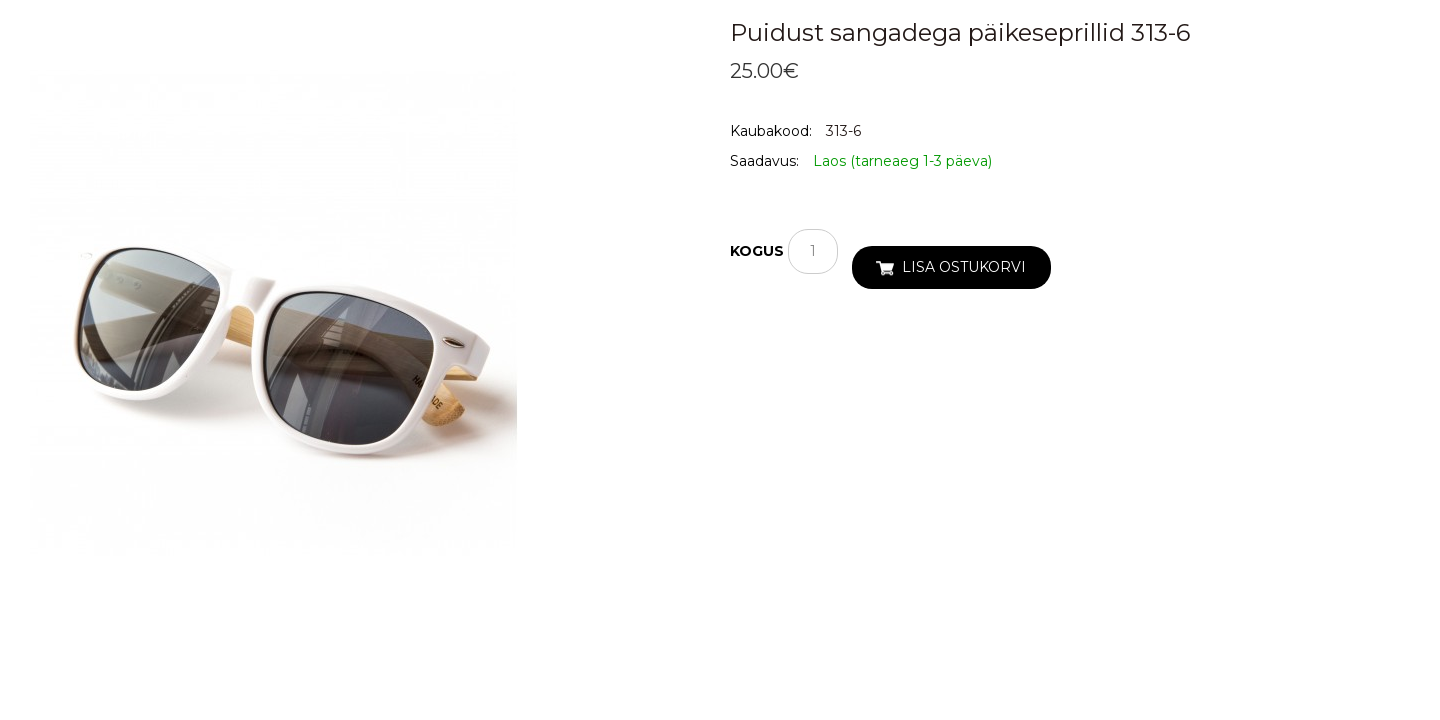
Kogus (757, 251)
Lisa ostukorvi (964, 267)
